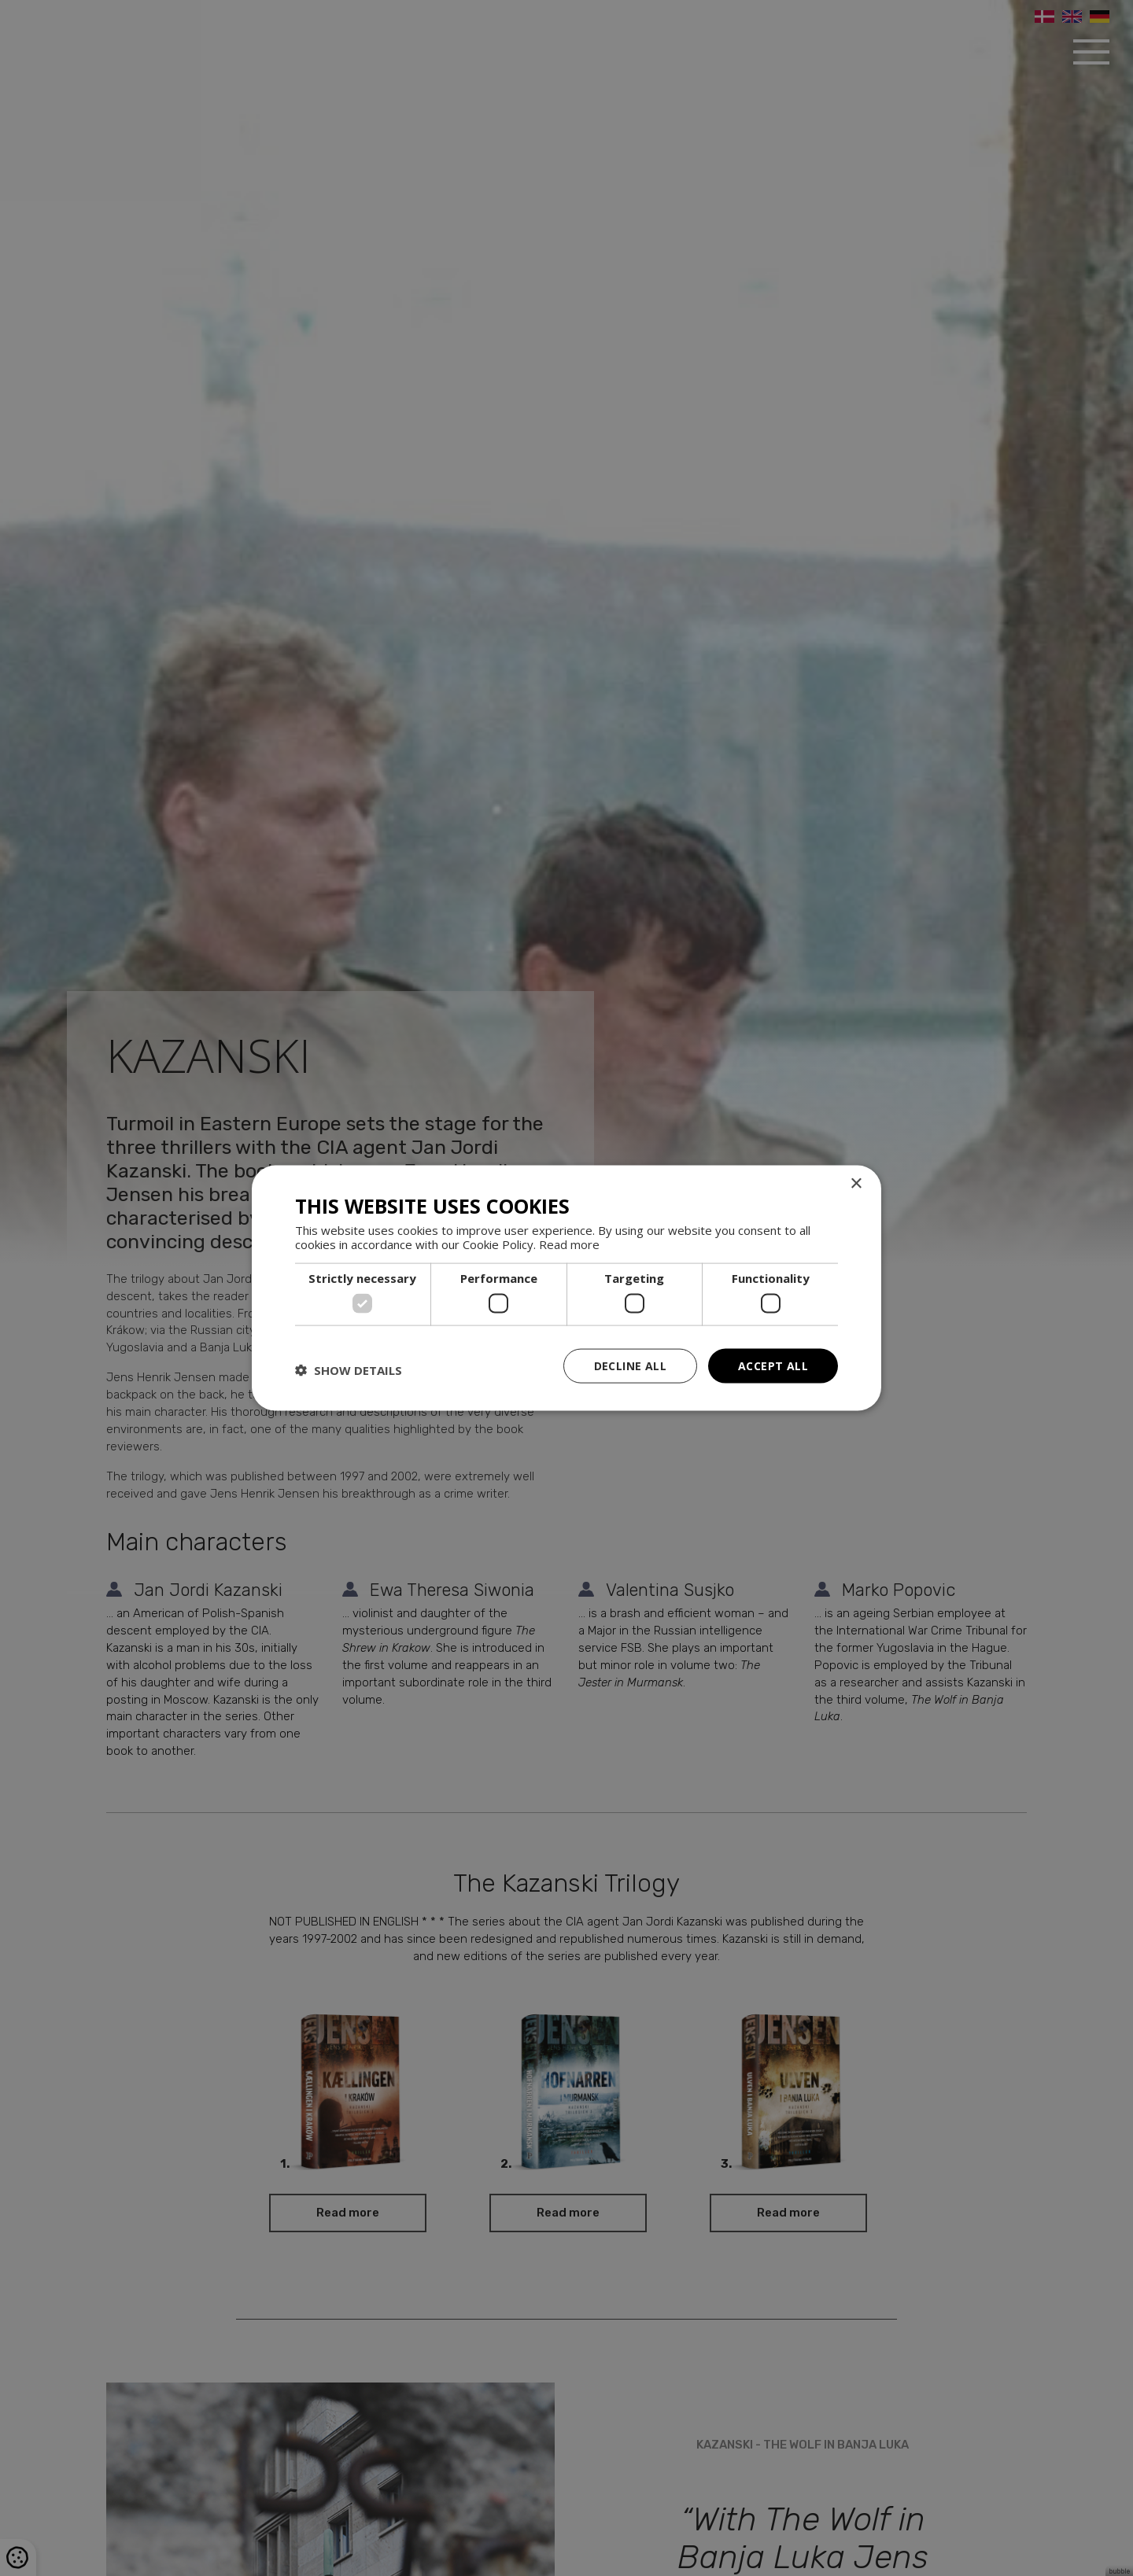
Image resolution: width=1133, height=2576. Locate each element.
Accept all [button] (773, 1365)
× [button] (856, 1183)
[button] (348, 1369)
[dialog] (566, 1288)
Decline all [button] (630, 1365)
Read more (569, 1244)
